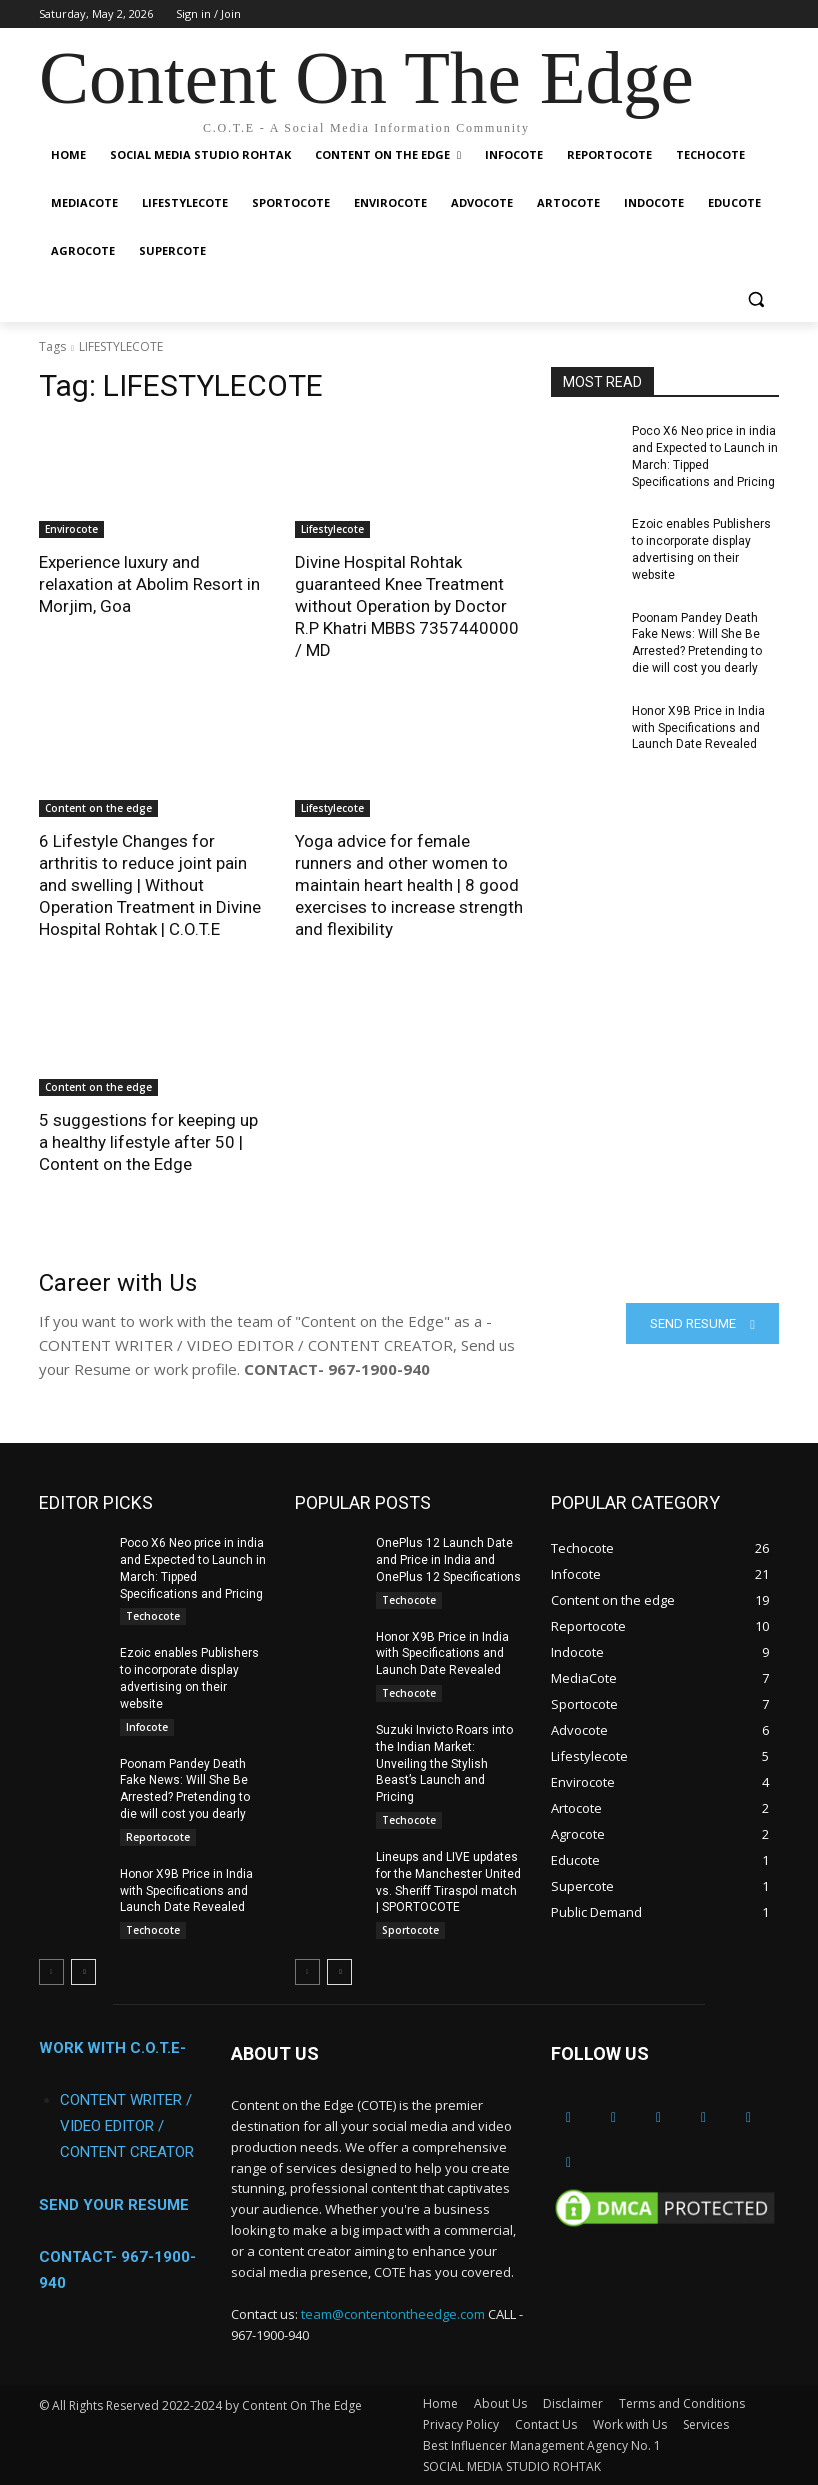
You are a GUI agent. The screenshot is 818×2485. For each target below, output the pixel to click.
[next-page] (83, 1971)
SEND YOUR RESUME (114, 2205)
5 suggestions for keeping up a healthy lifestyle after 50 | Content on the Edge (148, 1142)
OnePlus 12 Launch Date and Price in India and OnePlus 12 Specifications (448, 1559)
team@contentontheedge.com (393, 2313)
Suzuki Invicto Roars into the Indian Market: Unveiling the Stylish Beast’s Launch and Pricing (444, 1762)
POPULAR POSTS (363, 1501)
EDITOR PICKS (96, 1501)
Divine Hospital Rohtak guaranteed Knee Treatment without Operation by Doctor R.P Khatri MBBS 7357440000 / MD (407, 606)
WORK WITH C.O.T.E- (112, 2048)
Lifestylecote (332, 529)
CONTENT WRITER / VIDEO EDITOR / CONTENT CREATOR (127, 2126)
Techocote (153, 1615)
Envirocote (71, 529)
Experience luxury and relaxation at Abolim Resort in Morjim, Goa (149, 584)
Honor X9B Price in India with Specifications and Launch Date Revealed (698, 728)
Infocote (147, 1726)
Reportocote (158, 1836)
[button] (755, 299)
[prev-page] (51, 1971)
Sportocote (410, 1929)
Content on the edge (98, 808)
